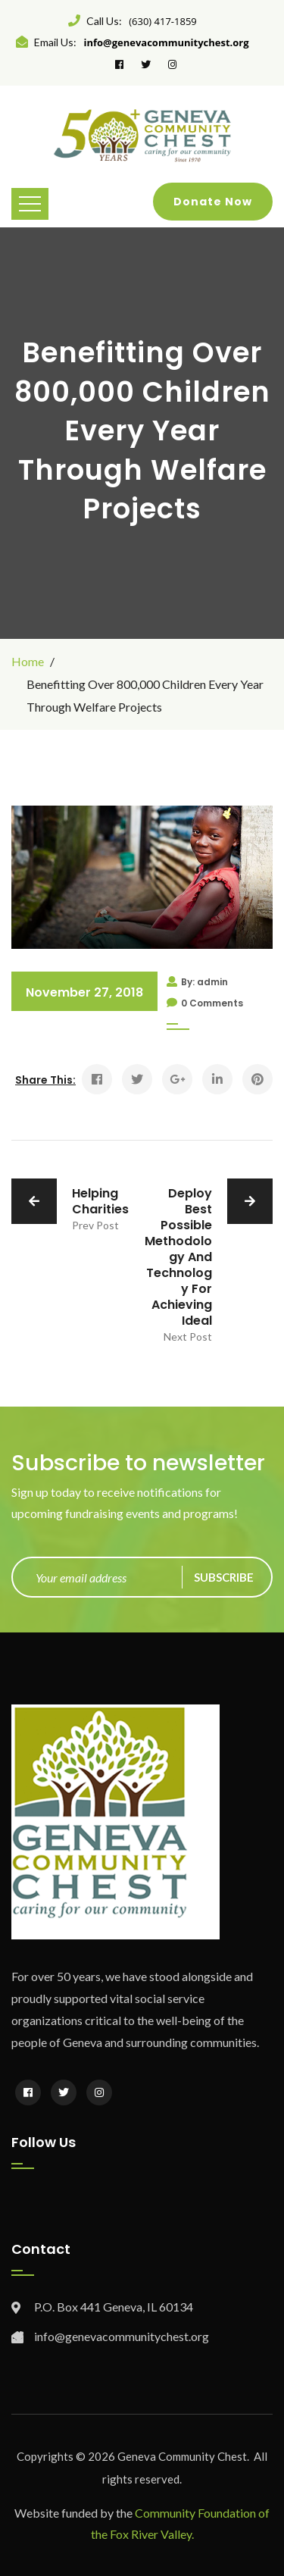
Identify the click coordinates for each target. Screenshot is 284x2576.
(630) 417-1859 (163, 21)
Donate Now (212, 201)
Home (27, 661)
